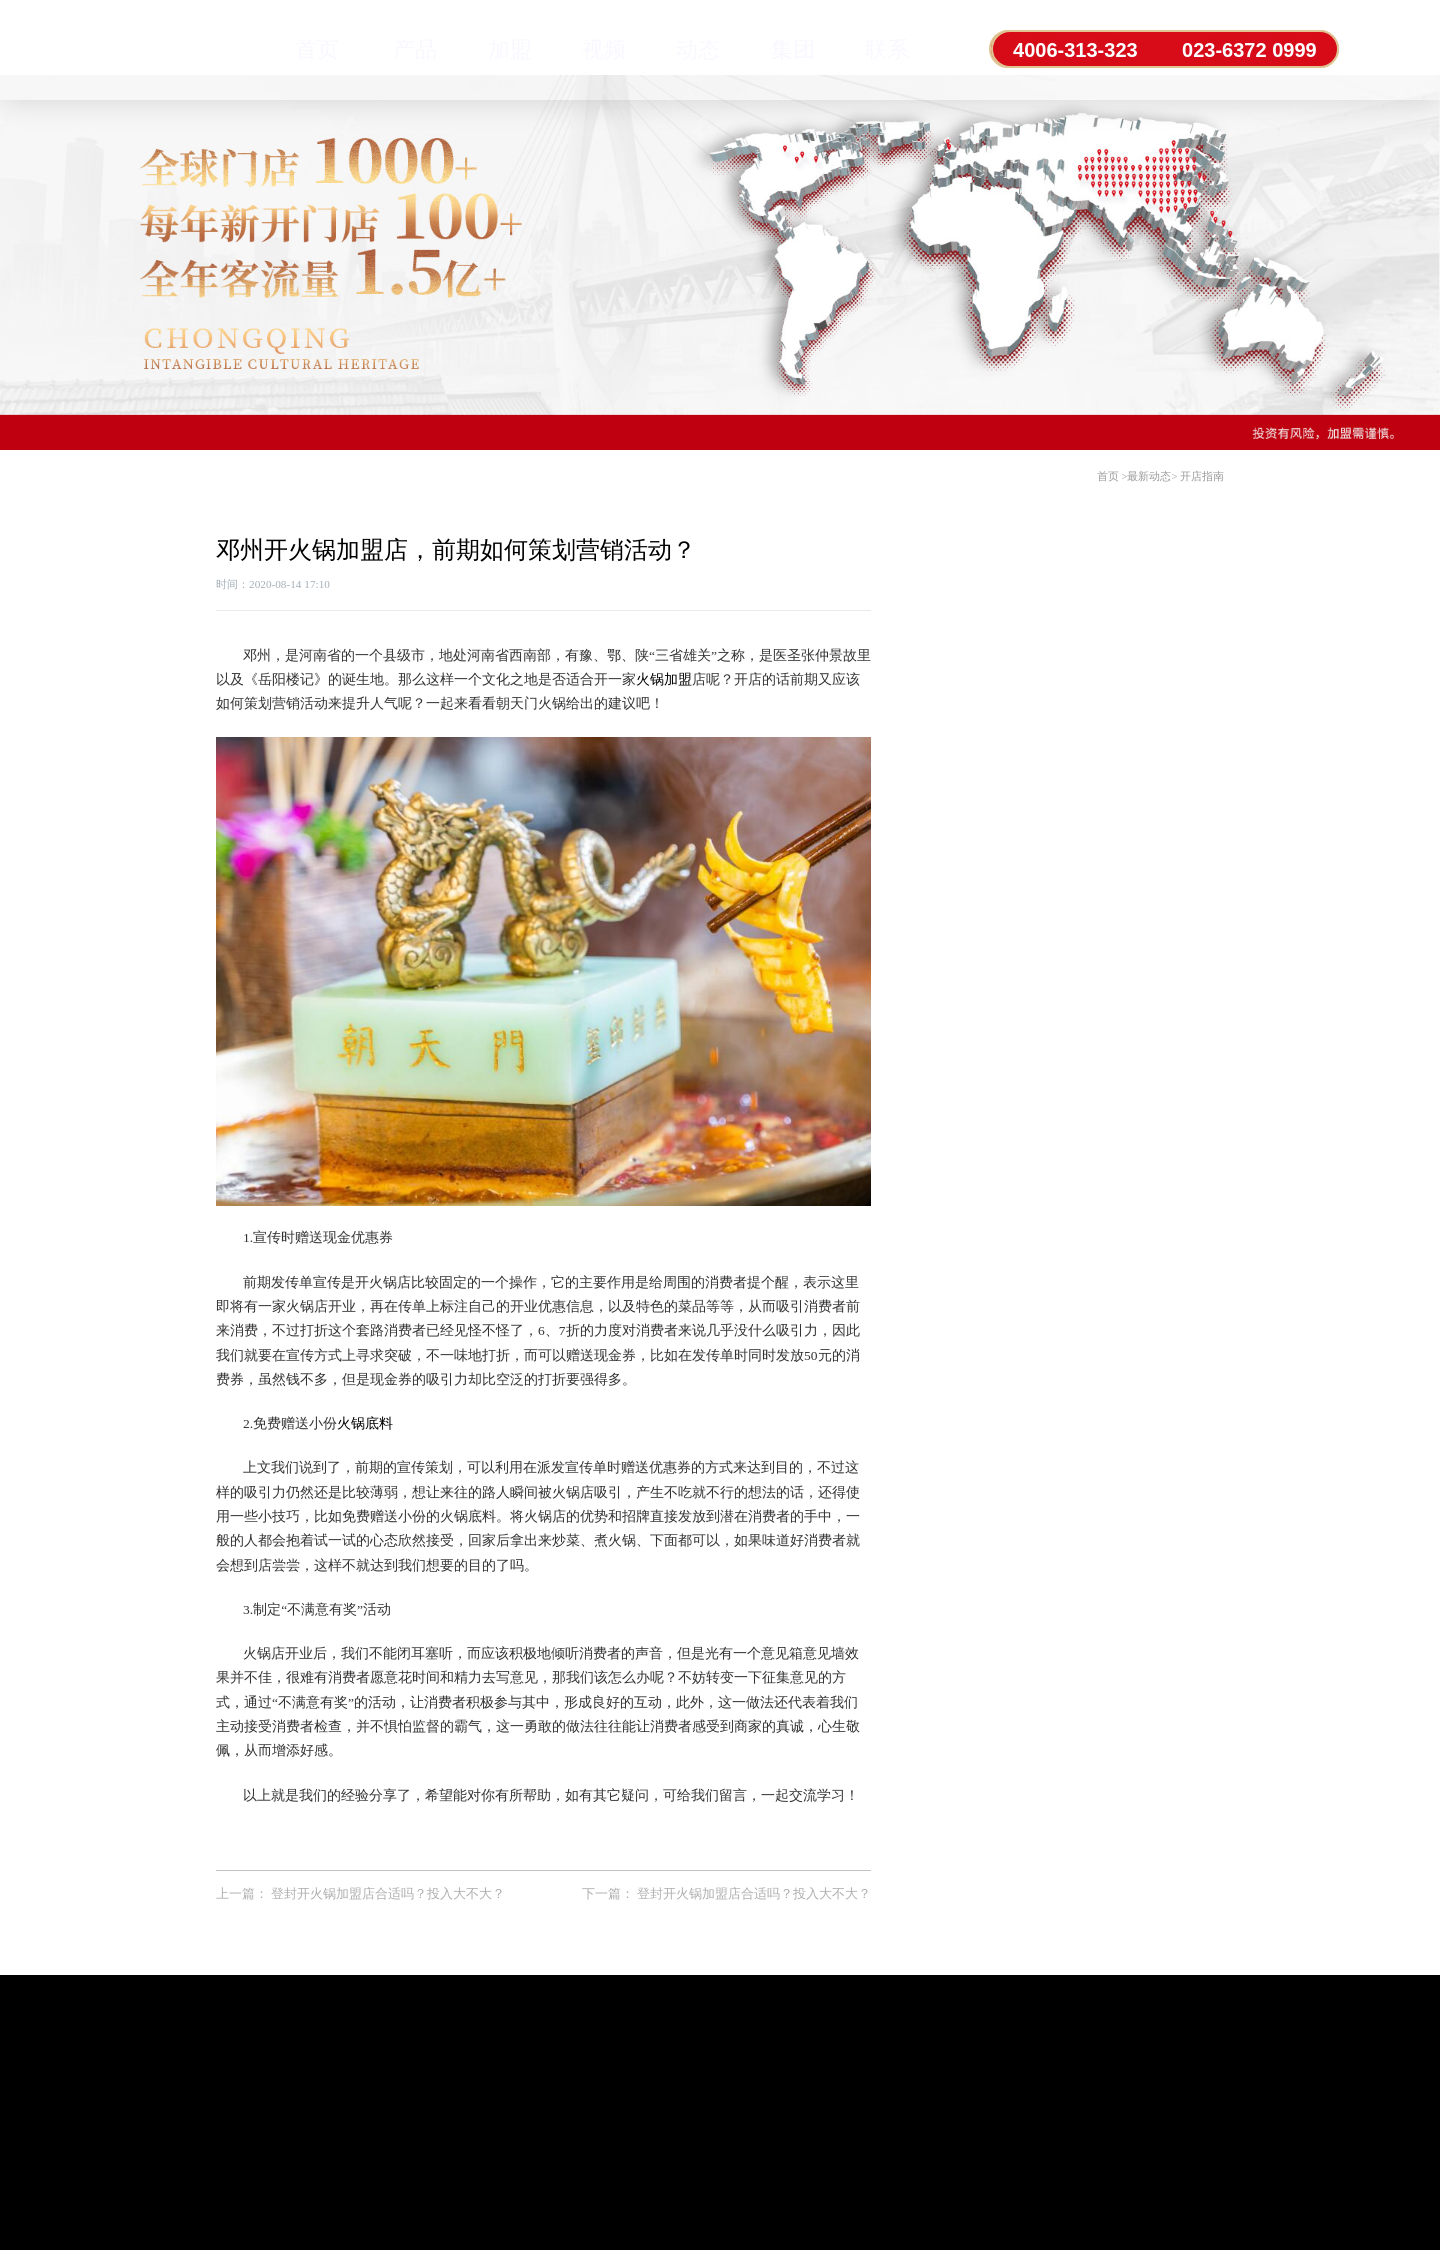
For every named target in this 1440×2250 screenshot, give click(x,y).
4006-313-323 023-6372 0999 (1165, 50)
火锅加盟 (664, 679)
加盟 (510, 49)
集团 (793, 49)
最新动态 (1149, 476)
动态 (698, 49)
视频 (604, 49)
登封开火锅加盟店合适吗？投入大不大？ (388, 1894)
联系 (887, 49)
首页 (317, 49)
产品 (415, 49)
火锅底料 (365, 1423)
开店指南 (1202, 476)
